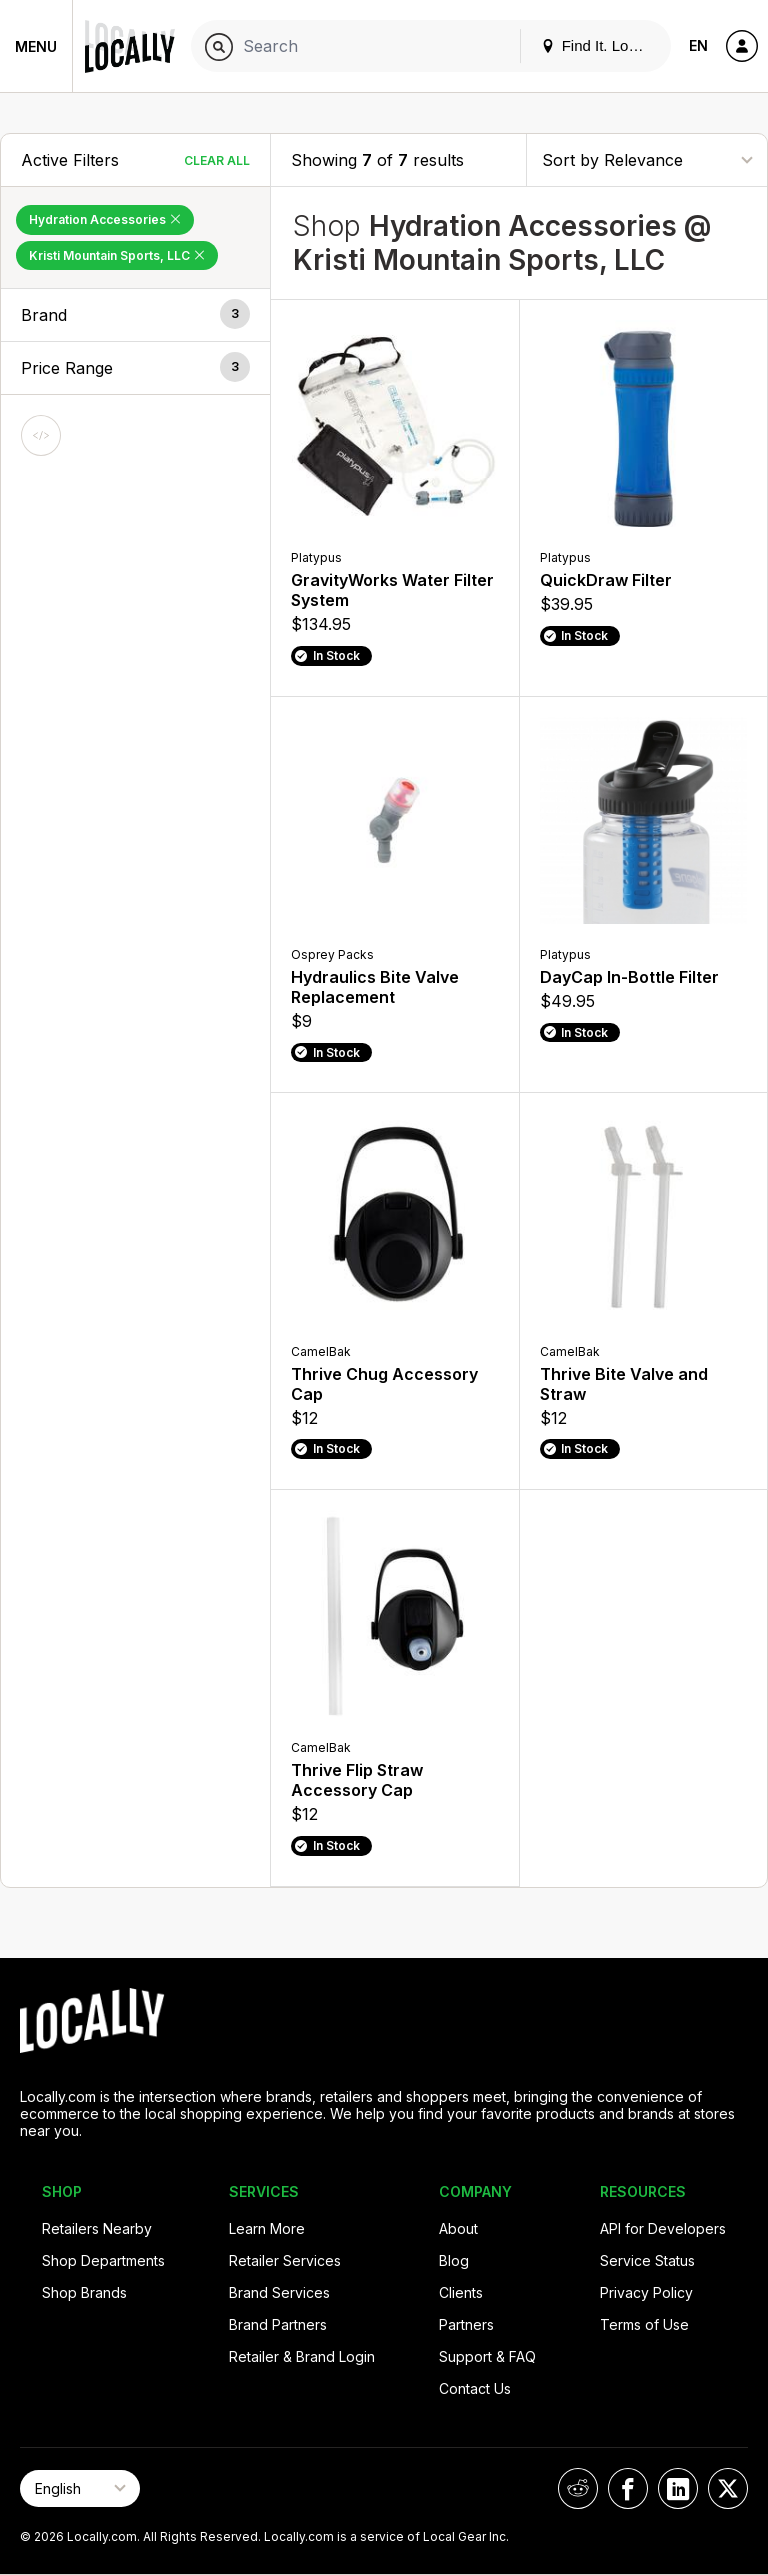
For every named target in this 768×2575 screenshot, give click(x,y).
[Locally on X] (728, 2488)
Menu (36, 46)
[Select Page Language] (80, 2488)
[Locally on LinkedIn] (678, 2488)
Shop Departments (103, 2260)
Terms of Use (644, 2324)
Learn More (267, 2228)
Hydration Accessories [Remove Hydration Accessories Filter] (105, 219)
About (458, 2228)
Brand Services (279, 2292)
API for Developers (663, 2228)
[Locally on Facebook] (628, 2488)
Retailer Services (285, 2260)
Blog (454, 2260)
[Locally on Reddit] (578, 2488)
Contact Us (475, 2388)
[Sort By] (647, 159)
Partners (466, 2324)
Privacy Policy (646, 2292)
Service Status (647, 2260)
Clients (461, 2292)
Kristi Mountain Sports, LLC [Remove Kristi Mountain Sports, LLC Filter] (117, 255)
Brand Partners (278, 2324)
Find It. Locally (600, 45)
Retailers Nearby (97, 2228)
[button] (135, 315)
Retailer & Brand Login (302, 2356)
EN (698, 45)
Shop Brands (84, 2292)
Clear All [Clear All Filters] (217, 160)
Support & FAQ (487, 2356)
